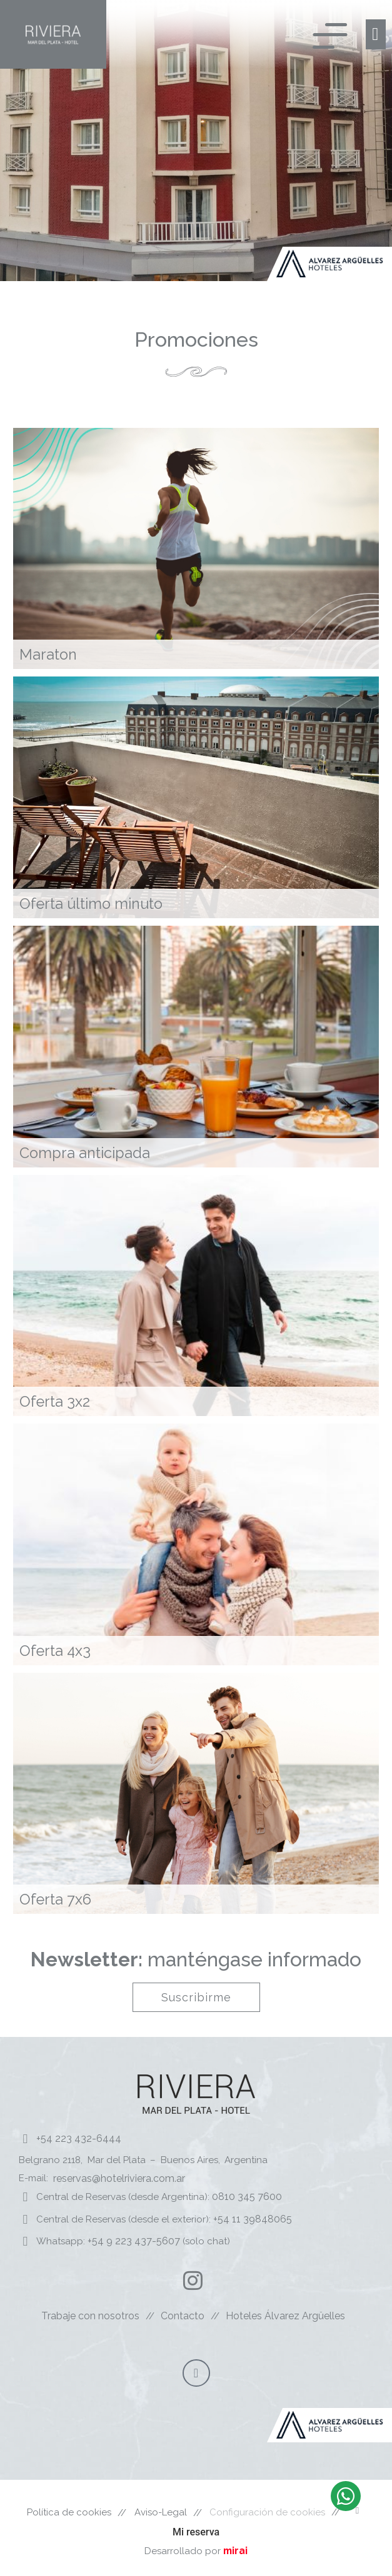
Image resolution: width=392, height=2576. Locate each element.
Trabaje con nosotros (90, 2316)
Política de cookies (69, 2512)
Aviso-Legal (160, 2512)
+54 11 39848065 (252, 2219)
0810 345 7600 (245, 2196)
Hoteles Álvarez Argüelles (285, 2316)
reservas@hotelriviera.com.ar (119, 2178)
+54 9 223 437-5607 (134, 2241)
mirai (235, 2551)
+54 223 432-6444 (78, 2138)
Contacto (182, 2316)
